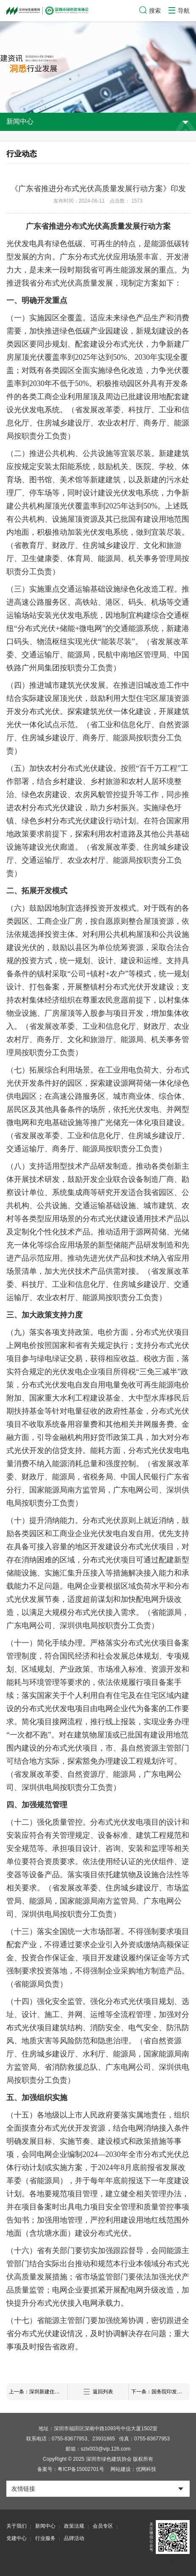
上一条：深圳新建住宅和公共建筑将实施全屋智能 (38, 2392)
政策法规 (74, 2526)
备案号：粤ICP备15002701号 (70, 2469)
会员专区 (103, 2526)
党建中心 (16, 2538)
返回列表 (98, 2391)
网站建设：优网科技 (133, 2469)
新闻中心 (45, 2526)
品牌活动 (74, 2538)
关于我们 (16, 2526)
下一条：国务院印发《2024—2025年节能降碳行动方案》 (160, 2392)
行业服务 (45, 2538)
